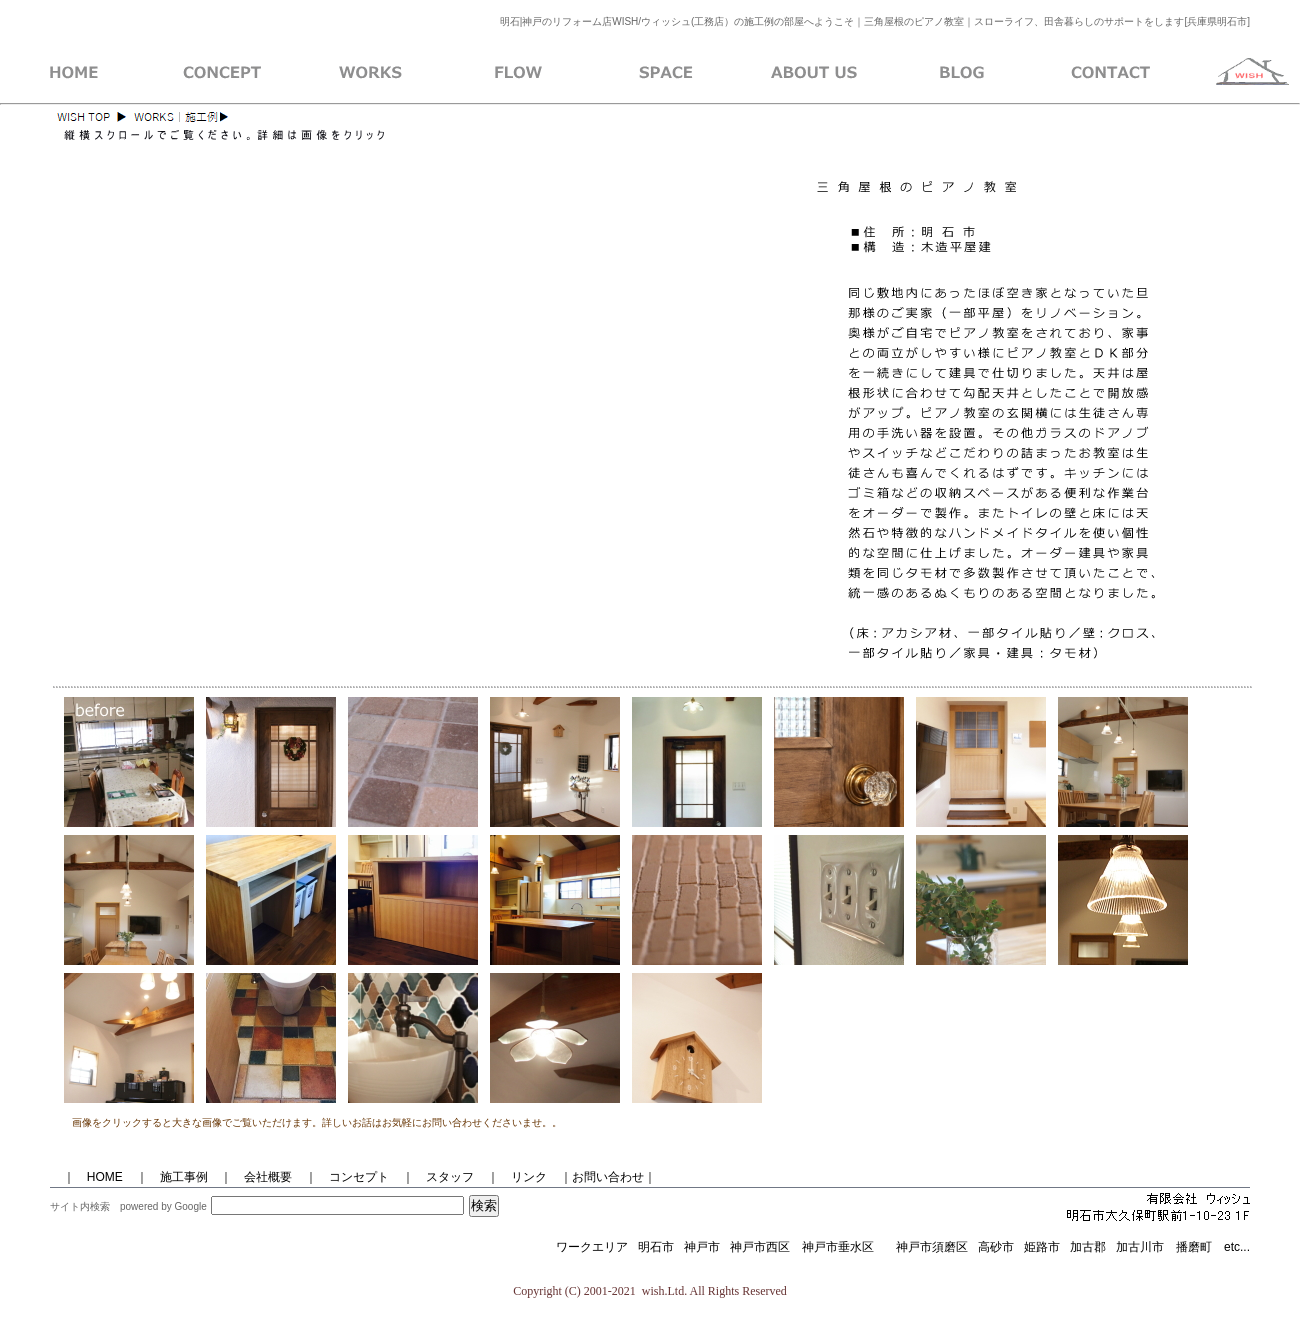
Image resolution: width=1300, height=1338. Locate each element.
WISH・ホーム (74, 73)
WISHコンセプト (222, 73)
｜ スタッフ (438, 1177)
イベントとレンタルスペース (666, 73)
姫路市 (1042, 1247)
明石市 (656, 1247)
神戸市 (702, 1247)
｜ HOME (93, 1177)
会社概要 (262, 1177)
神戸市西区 (766, 1247)
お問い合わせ (1110, 73)
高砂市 (996, 1247)
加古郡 (1088, 1247)
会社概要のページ (814, 73)
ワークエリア (592, 1247)
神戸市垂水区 (838, 1247)
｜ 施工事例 (172, 1177)
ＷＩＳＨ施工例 (370, 73)
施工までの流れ (518, 73)
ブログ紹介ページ (962, 73)
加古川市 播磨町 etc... (1183, 1247)
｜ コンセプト (347, 1177)
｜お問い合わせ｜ (608, 1177)
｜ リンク (517, 1177)
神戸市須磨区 (932, 1247)
